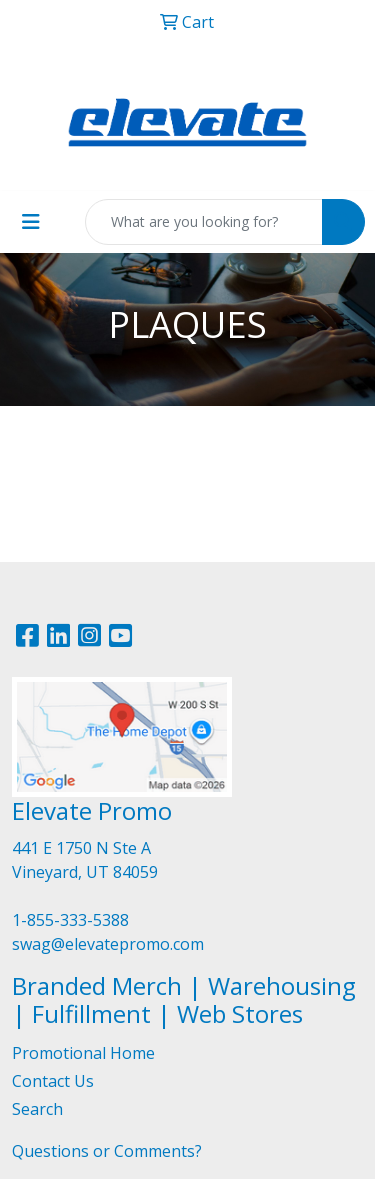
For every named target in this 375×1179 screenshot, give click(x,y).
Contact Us (53, 1081)
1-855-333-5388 (70, 920)
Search (37, 1109)
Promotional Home (83, 1053)
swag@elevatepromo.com (108, 944)
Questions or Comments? (107, 1151)
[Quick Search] (204, 222)
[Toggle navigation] (31, 222)
